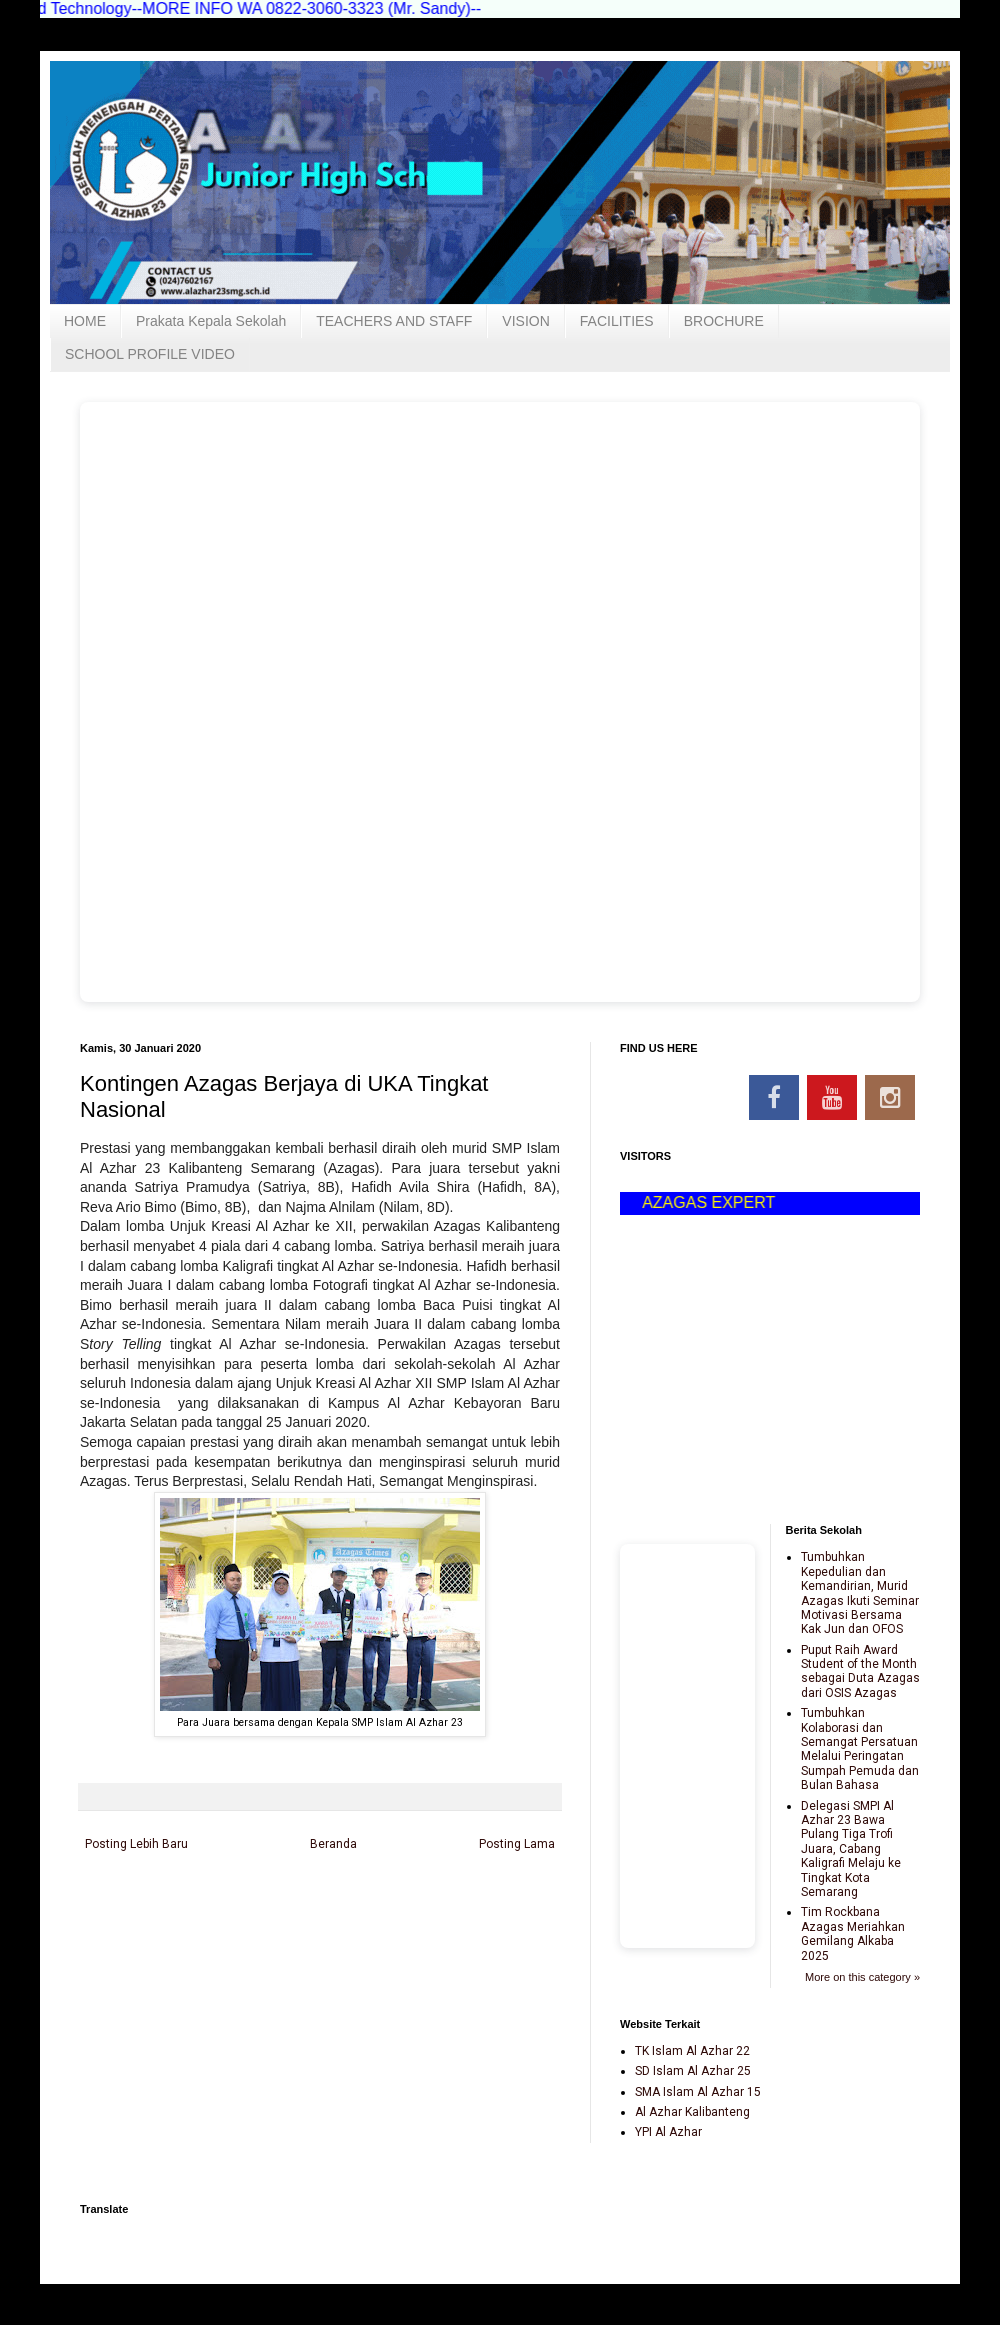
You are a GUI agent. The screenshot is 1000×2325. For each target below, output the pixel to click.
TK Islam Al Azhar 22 (692, 2051)
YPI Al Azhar (668, 2132)
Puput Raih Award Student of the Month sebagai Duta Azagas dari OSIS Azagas (860, 1671)
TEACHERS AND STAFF (394, 321)
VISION (525, 321)
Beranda (333, 1844)
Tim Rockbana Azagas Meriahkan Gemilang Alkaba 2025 (853, 1933)
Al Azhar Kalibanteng (692, 2112)
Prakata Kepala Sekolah (211, 321)
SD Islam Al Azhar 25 (693, 2071)
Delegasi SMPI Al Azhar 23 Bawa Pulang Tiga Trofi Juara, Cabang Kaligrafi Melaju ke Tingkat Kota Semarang (851, 1849)
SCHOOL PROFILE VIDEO (150, 354)
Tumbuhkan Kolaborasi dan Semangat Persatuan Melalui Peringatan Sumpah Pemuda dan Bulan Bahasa (860, 1749)
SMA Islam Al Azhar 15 (698, 2092)
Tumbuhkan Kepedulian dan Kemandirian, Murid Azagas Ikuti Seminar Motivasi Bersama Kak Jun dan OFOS (860, 1593)
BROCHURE (724, 321)
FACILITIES (617, 321)
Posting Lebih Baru (136, 1844)
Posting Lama (517, 1844)
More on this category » (862, 1977)
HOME (85, 321)
